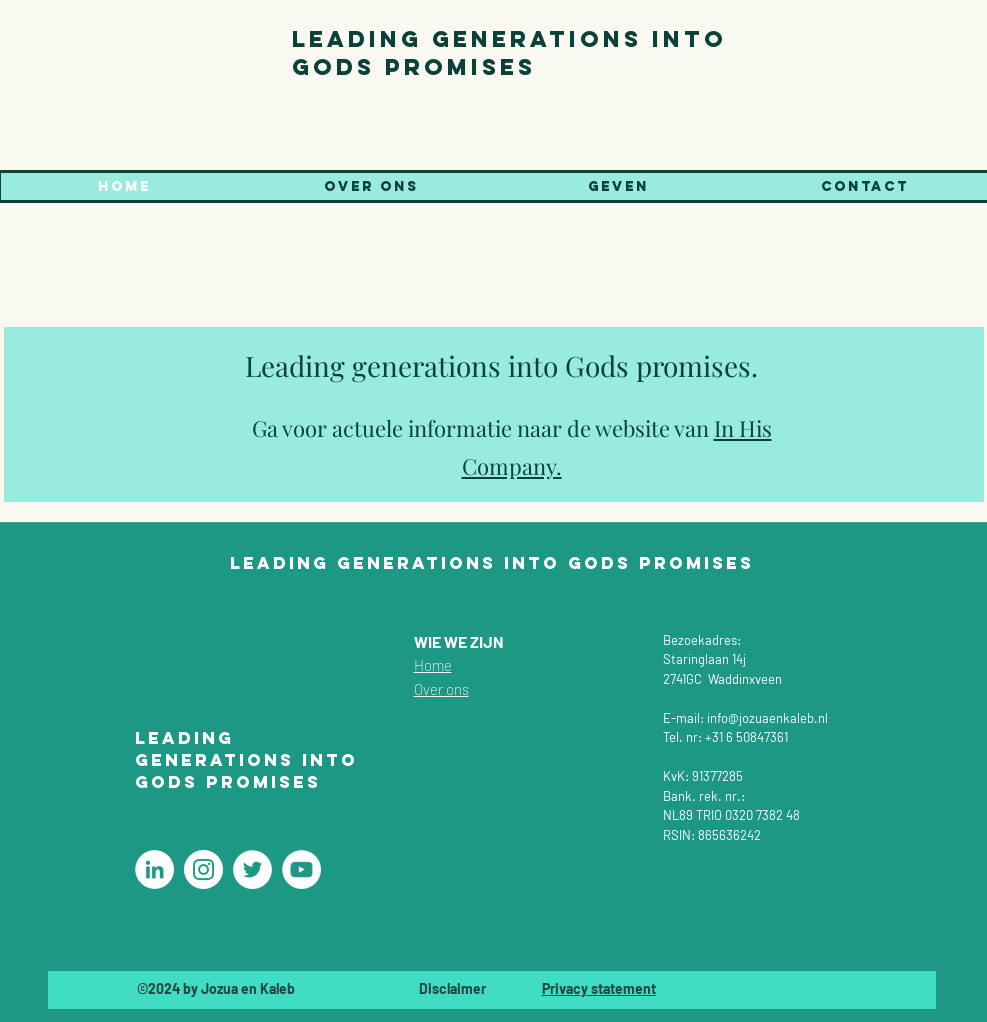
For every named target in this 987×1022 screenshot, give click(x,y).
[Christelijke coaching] (154, 869)
